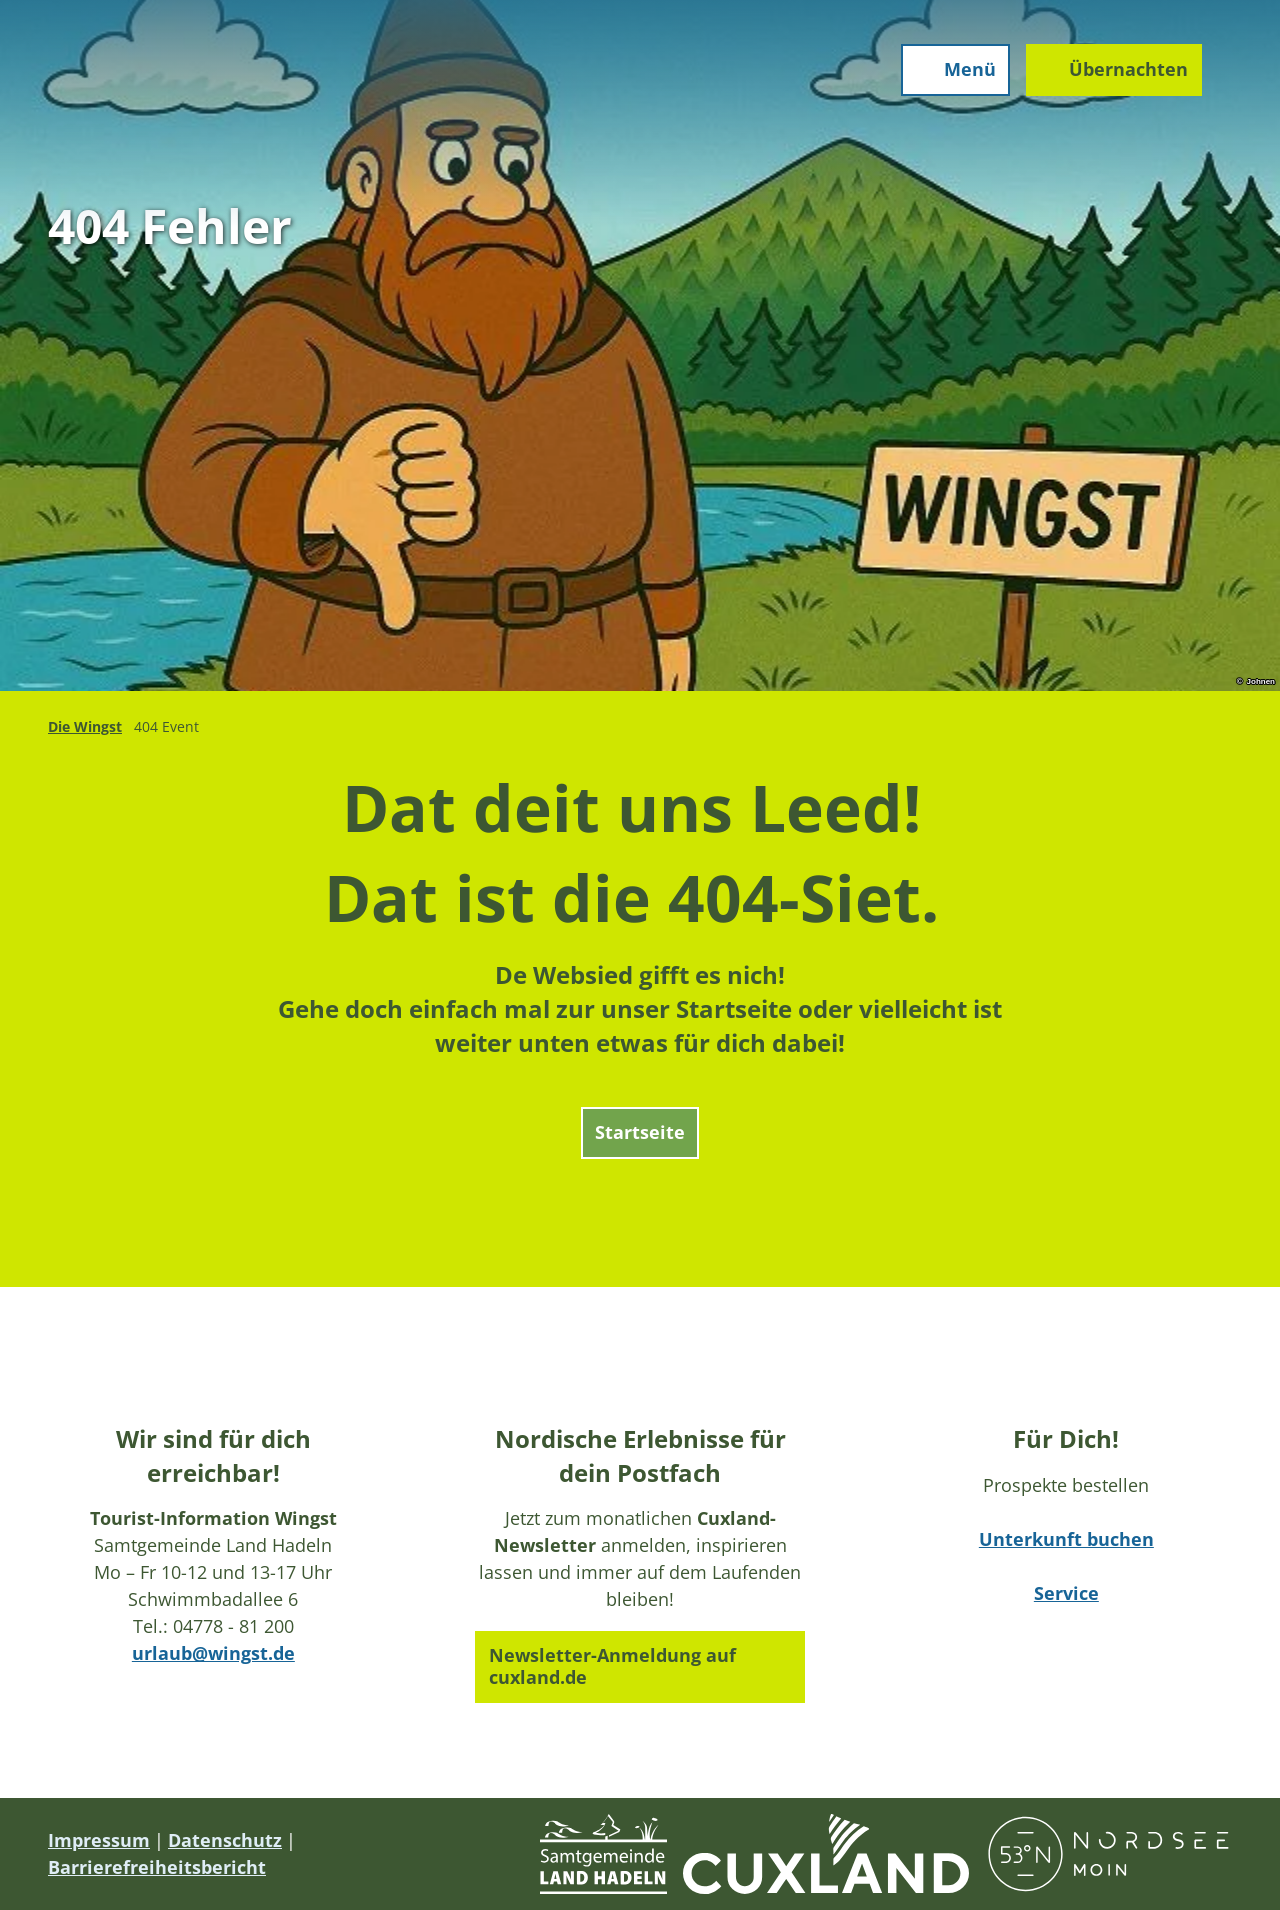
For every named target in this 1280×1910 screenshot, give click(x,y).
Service (1066, 1593)
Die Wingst (85, 726)
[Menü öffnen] (953, 72)
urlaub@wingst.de (213, 1653)
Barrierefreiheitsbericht (157, 1867)
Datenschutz (225, 1840)
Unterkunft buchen (1066, 1539)
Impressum (99, 1840)
